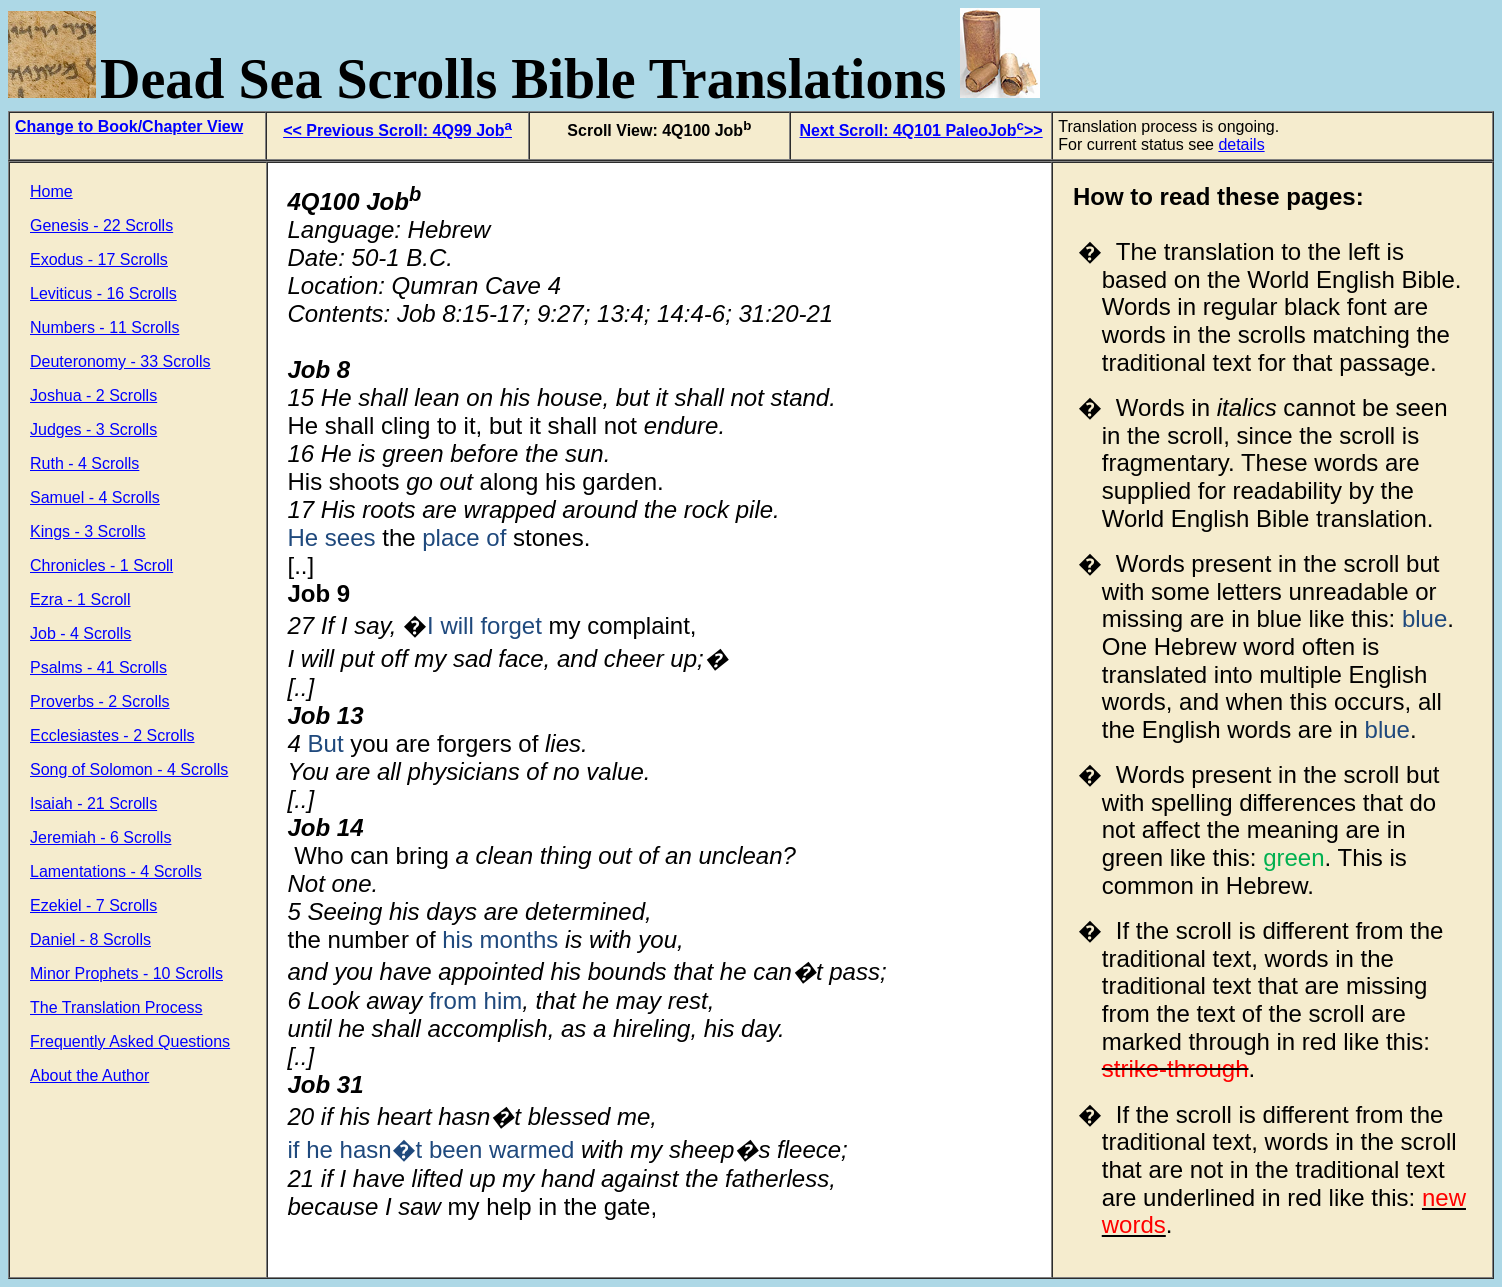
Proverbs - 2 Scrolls (100, 701)
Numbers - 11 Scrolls (104, 327)
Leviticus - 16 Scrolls (103, 293)
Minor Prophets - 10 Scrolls (126, 973)
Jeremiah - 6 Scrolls (100, 837)
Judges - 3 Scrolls (93, 429)
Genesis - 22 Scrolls (101, 225)
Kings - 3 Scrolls (88, 531)
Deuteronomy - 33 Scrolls (120, 361)
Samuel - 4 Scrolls (95, 497)
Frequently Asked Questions (130, 1041)
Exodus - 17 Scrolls (99, 259)
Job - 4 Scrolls (80, 633)
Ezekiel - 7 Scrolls (93, 905)
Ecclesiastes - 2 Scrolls (112, 735)
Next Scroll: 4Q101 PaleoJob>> (921, 130)
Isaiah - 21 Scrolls (93, 803)
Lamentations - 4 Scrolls (116, 871)
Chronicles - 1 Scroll (101, 565)
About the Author (89, 1075)
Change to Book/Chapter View (129, 126)
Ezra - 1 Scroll (80, 599)
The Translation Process (116, 1007)
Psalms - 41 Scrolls (98, 667)
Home (51, 191)
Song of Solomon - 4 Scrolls (129, 769)
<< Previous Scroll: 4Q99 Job (397, 130)
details (1241, 144)
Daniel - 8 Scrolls (90, 939)
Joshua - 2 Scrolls (93, 395)
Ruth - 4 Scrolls (84, 463)
